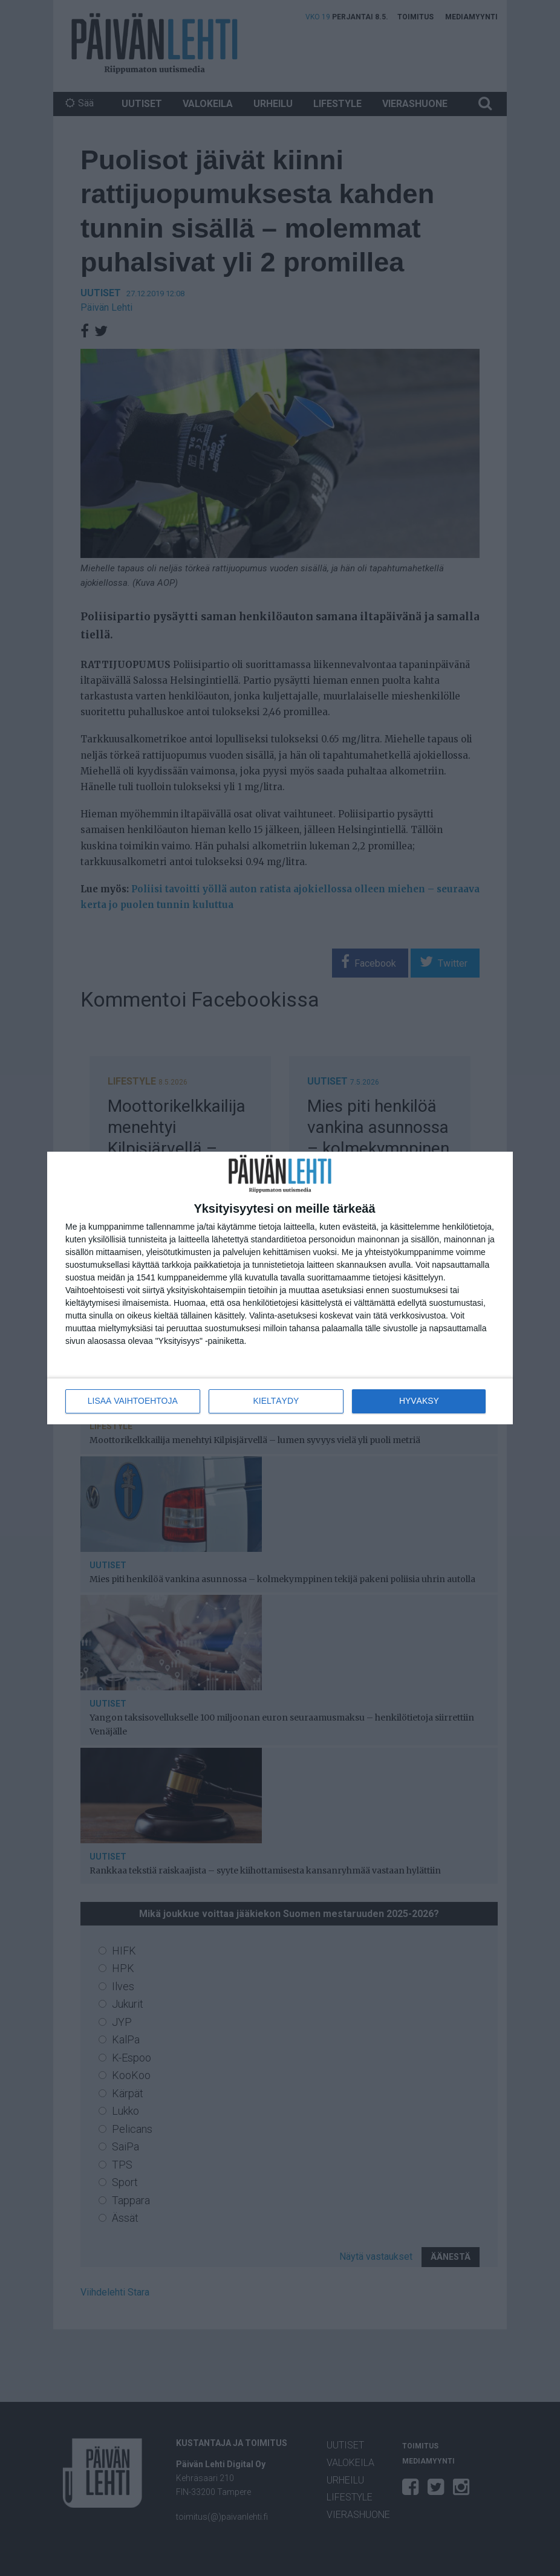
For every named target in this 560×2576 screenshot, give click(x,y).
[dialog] (280, 1288)
